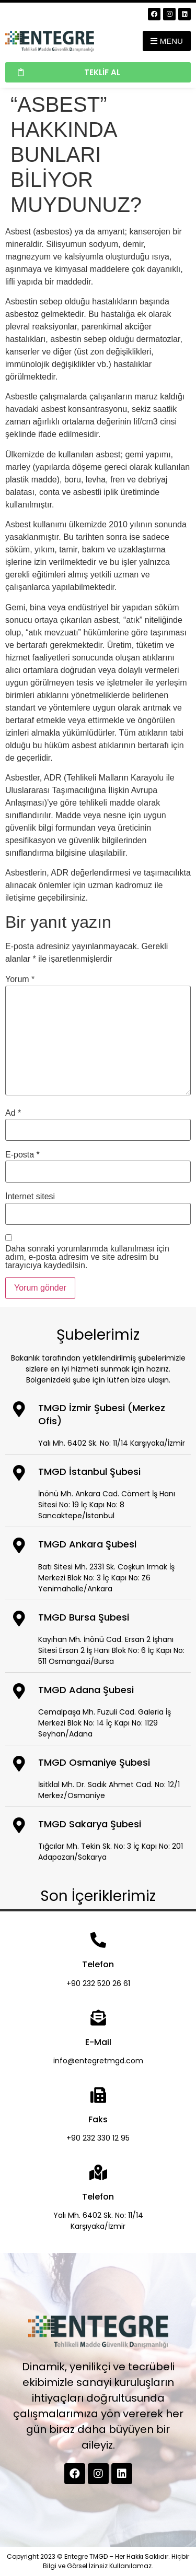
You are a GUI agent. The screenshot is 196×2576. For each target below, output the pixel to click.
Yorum (19, 979)
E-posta (22, 1155)
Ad (13, 1113)
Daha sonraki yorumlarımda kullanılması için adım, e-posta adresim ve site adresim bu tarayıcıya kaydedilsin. (87, 1257)
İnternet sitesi (30, 1196)
